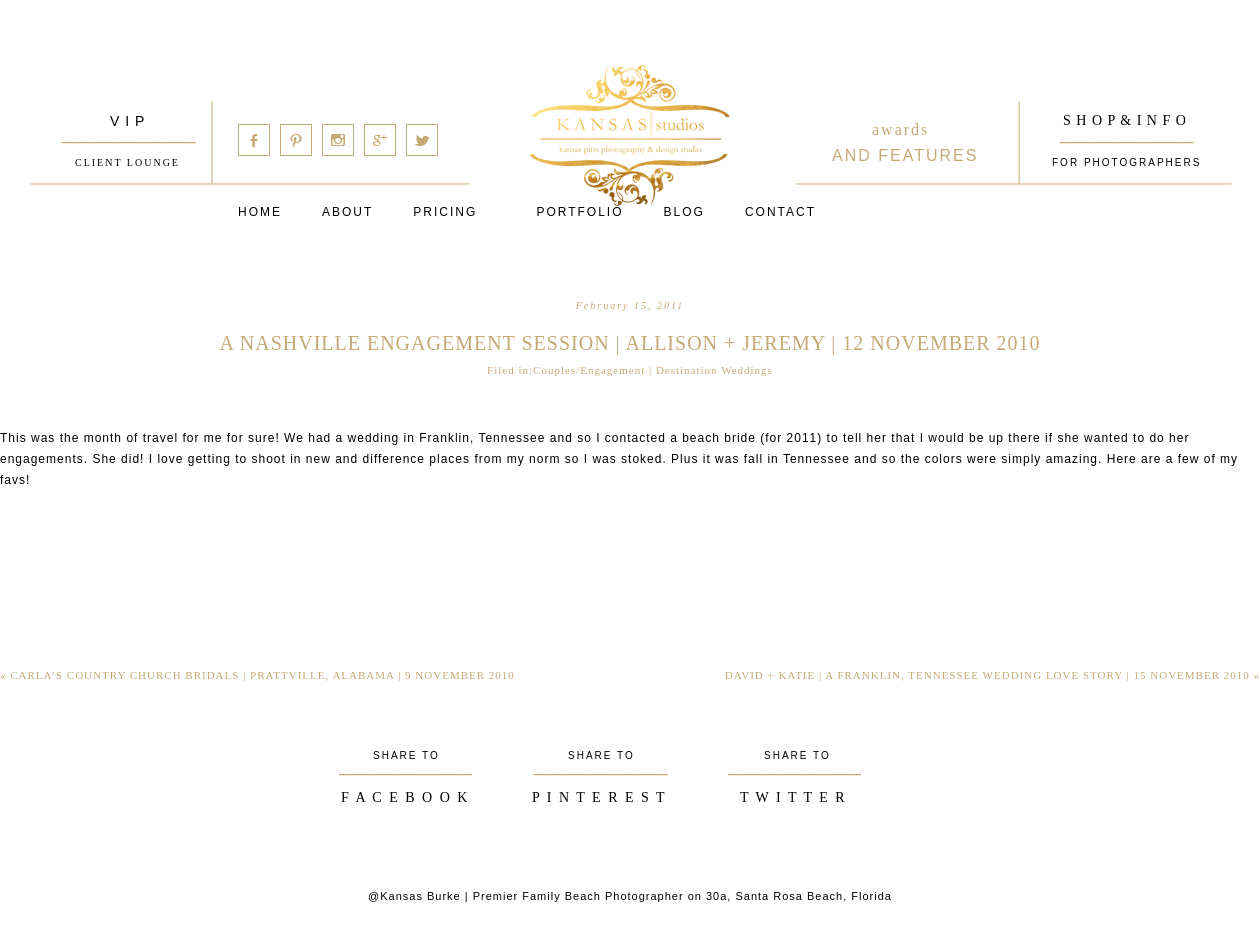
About (347, 212)
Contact (780, 212)
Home (260, 212)
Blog (684, 212)
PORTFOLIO (579, 212)
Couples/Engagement (589, 370)
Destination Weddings (714, 370)
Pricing (445, 212)
